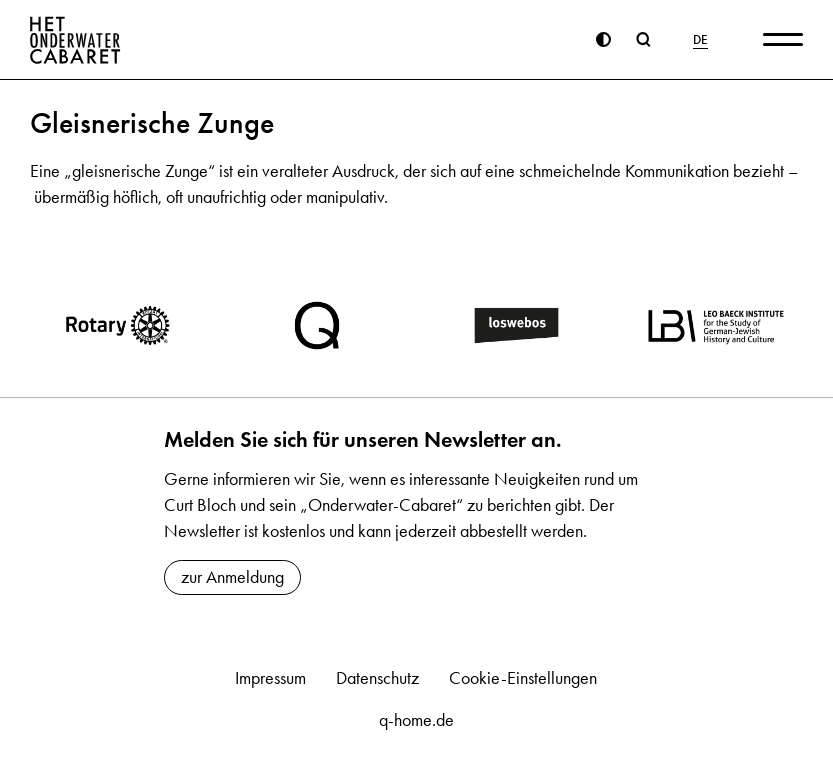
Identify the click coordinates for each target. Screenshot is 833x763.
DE (700, 40)
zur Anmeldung (232, 577)
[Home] (75, 40)
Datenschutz (377, 678)
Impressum (270, 678)
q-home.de (416, 720)
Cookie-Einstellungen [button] (523, 678)
